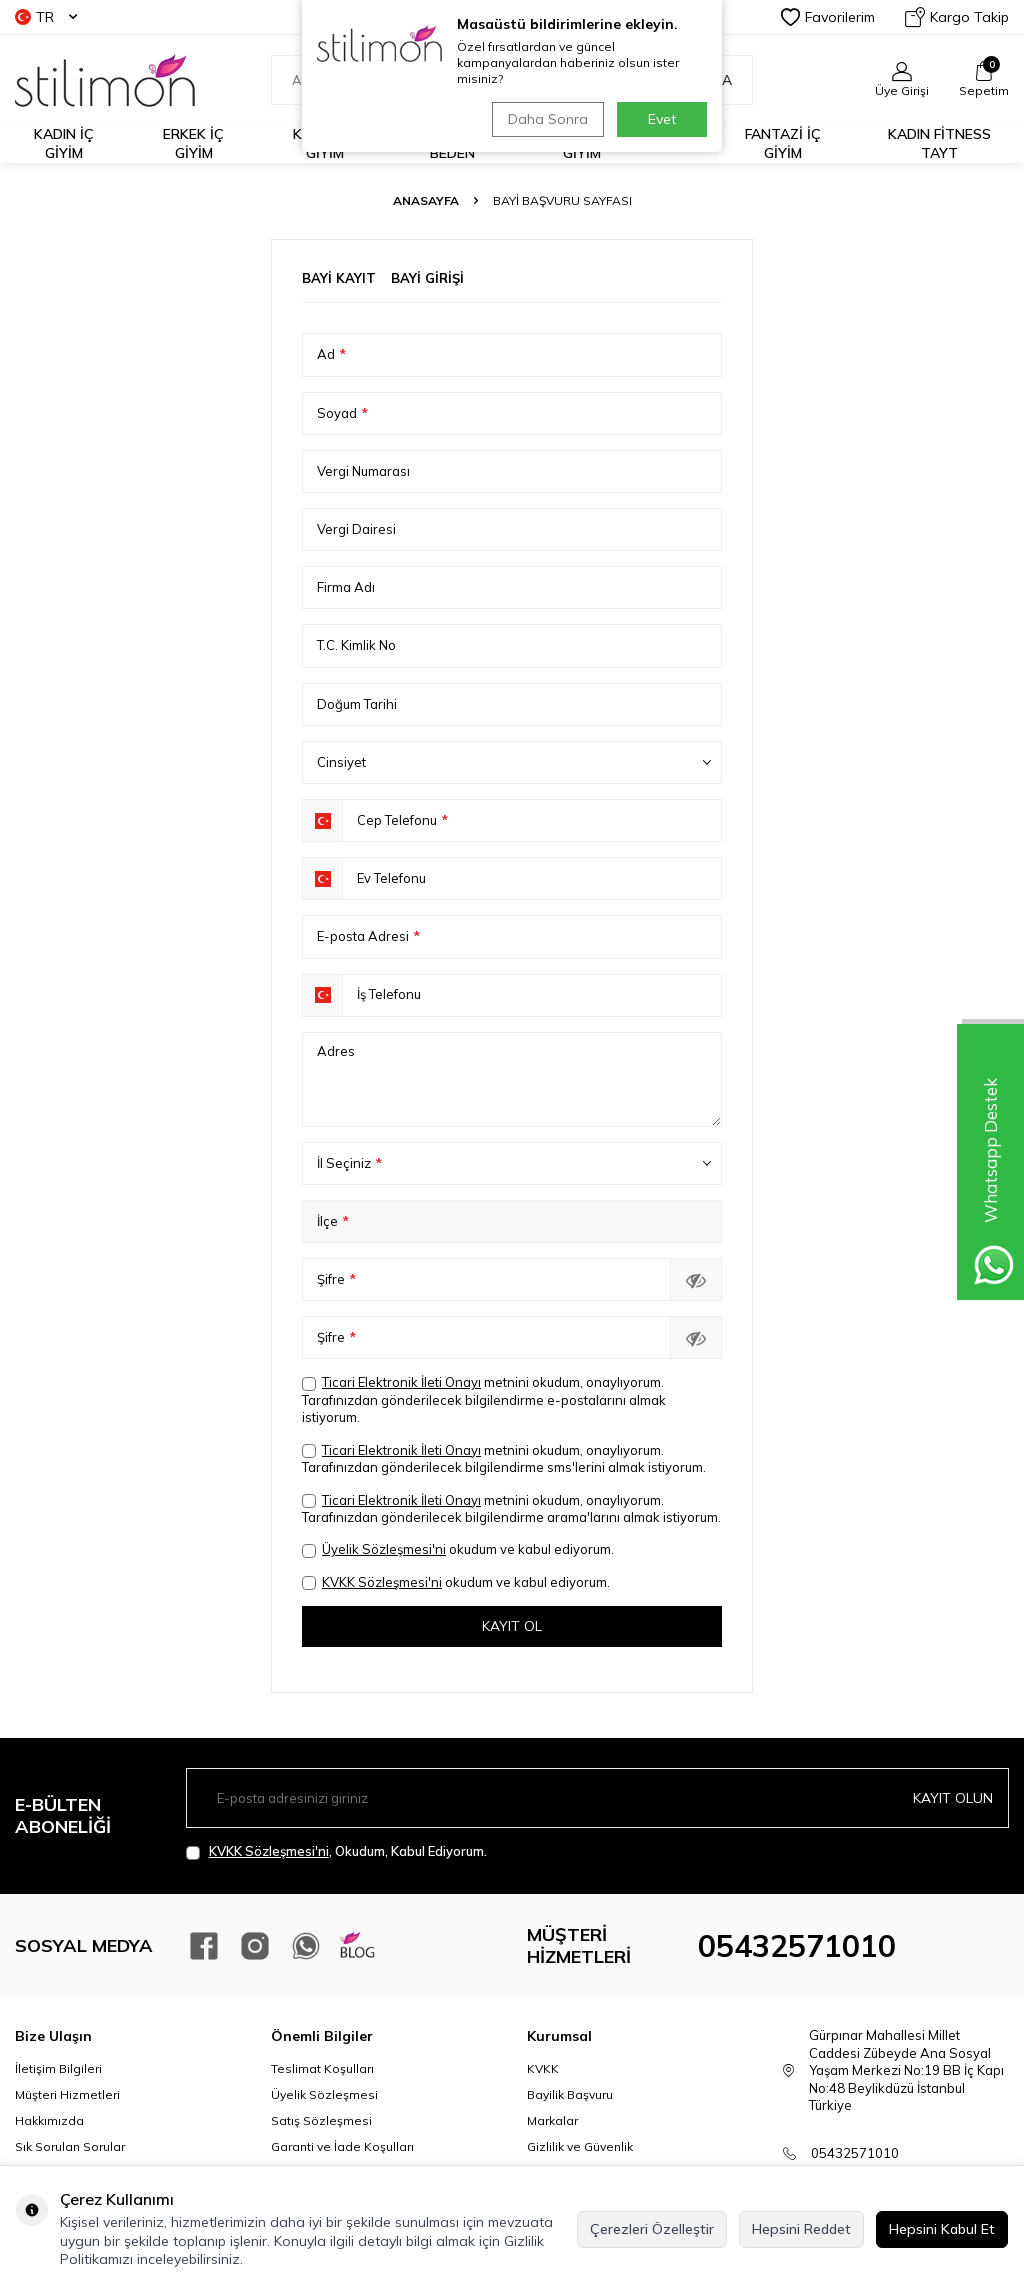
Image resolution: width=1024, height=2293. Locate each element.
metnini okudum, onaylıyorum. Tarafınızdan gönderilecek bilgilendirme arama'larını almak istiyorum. (511, 1508)
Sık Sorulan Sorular (70, 2147)
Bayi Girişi (427, 278)
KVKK (543, 2069)
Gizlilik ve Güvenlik (580, 2147)
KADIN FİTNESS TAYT (939, 143)
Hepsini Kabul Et (942, 2229)
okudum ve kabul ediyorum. (458, 1549)
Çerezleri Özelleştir (652, 2229)
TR (46, 17)
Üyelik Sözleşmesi (324, 2095)
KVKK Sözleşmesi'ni (382, 1582)
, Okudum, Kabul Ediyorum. (336, 1851)
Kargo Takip (957, 17)
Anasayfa (426, 200)
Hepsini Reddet (801, 2229)
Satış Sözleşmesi (321, 2121)
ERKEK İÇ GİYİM (193, 143)
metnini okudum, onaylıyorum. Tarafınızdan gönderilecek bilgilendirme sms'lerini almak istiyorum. (504, 1458)
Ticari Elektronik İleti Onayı (401, 1382)
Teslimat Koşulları (322, 2069)
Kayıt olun (953, 1798)
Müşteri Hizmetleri (67, 2095)
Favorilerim (828, 17)
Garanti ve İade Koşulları (342, 2147)
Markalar (552, 2121)
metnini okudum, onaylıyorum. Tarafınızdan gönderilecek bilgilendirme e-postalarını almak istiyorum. (484, 1399)
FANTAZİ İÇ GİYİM (783, 143)
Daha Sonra (546, 119)
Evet (662, 119)
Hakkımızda (49, 2121)
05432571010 (797, 1946)
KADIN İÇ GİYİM (64, 143)
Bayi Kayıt (339, 278)
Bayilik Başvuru (570, 2095)
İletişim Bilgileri (58, 2069)
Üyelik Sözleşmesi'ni (384, 1549)
